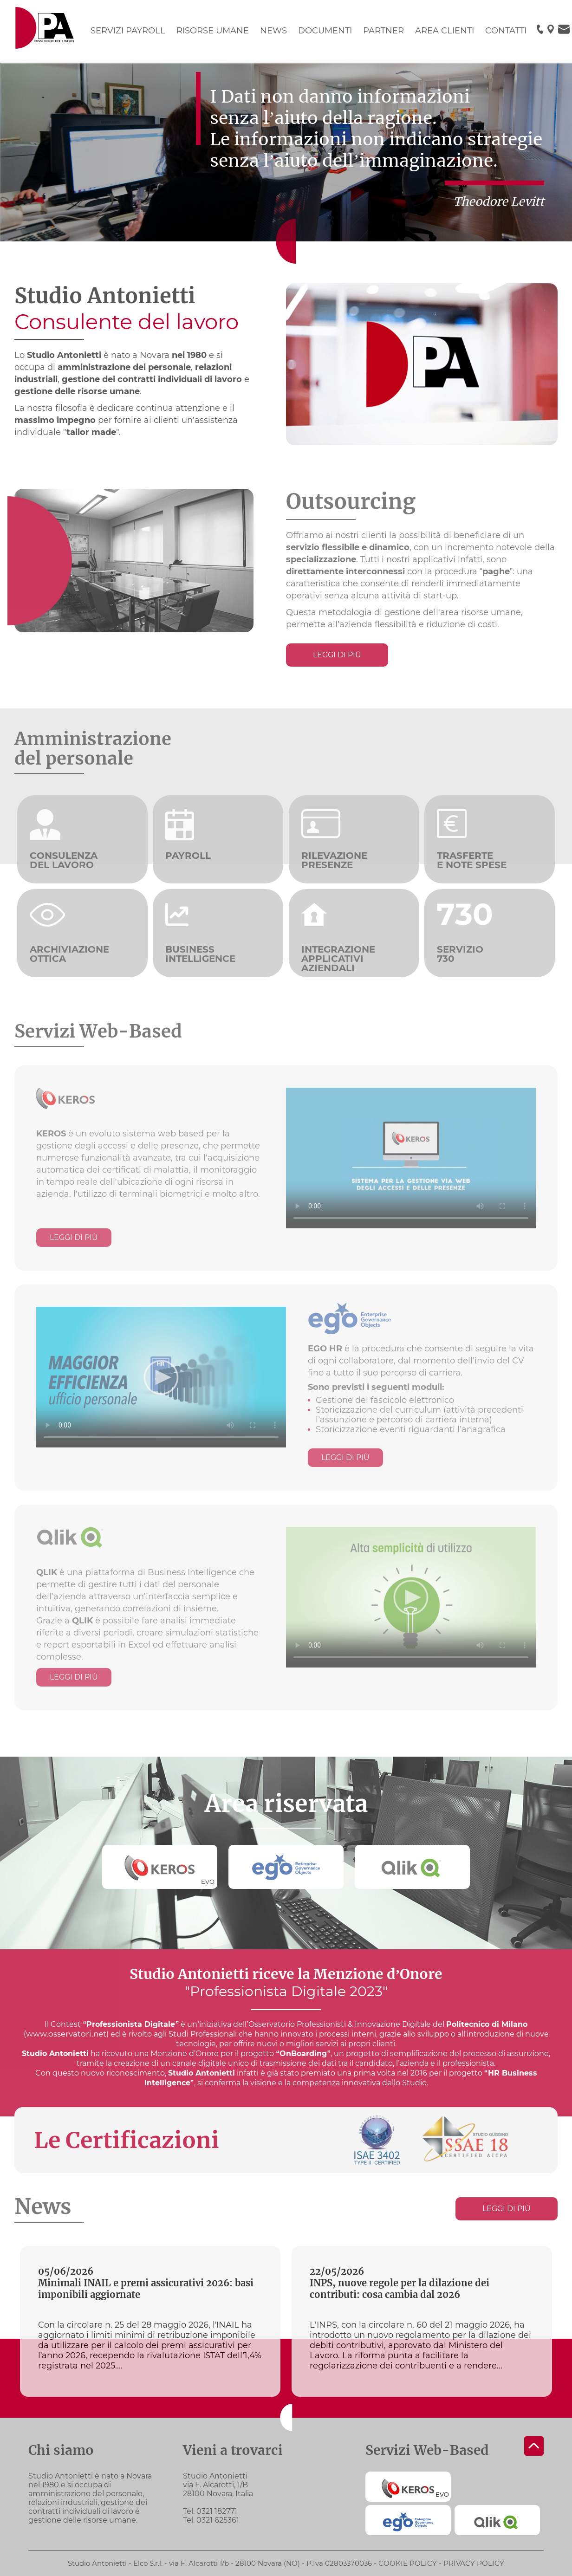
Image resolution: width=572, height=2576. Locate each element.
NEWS (273, 31)
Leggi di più (337, 654)
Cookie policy (407, 2563)
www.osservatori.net (66, 2033)
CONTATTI (505, 31)
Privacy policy (473, 2563)
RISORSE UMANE (212, 31)
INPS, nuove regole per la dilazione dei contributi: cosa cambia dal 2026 (399, 2288)
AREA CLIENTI (444, 31)
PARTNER (383, 31)
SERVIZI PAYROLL (128, 31)
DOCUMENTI (325, 31)
